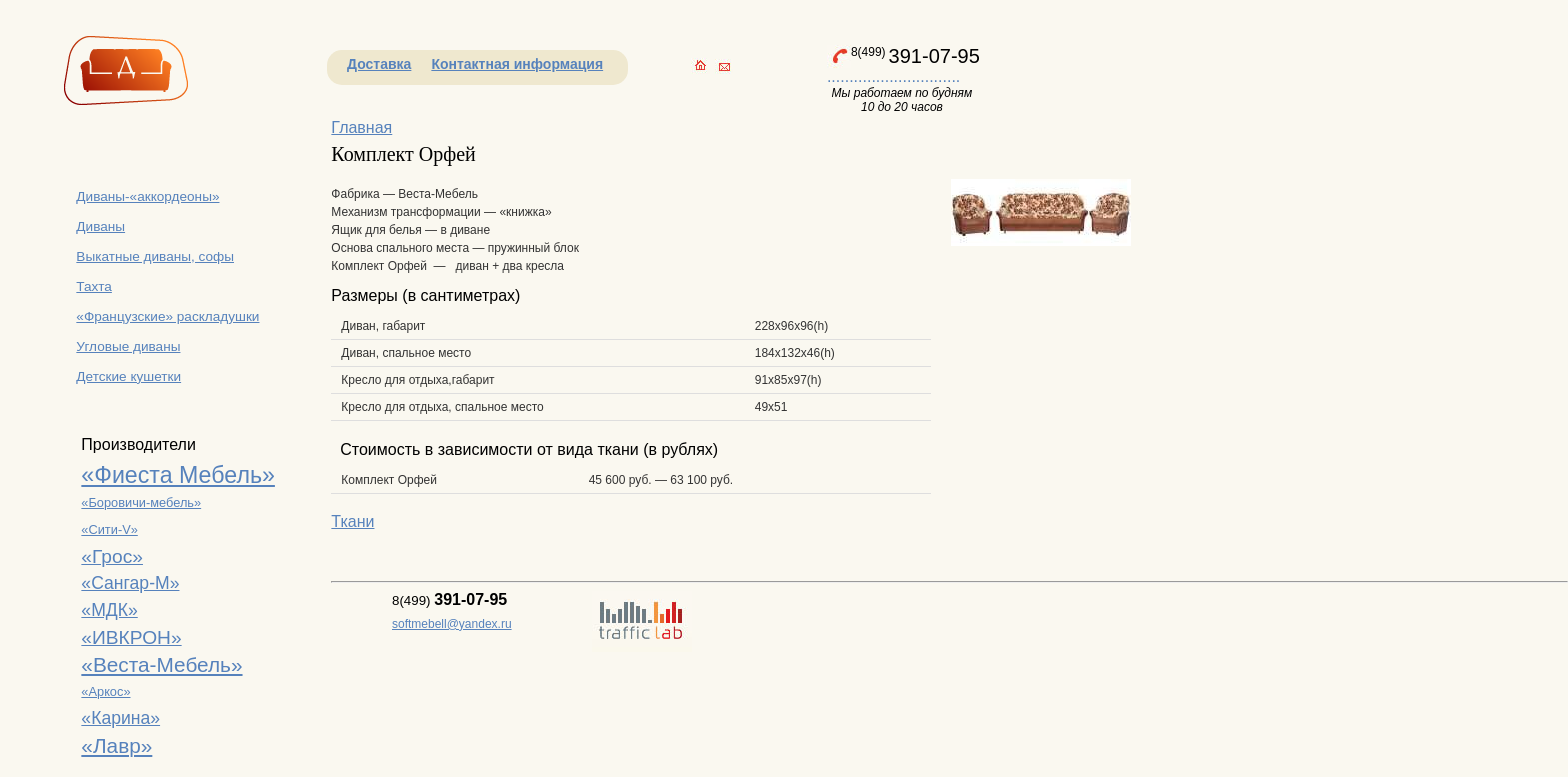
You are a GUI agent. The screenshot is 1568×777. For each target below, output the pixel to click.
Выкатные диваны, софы (155, 256)
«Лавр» (116, 745)
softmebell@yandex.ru (452, 624)
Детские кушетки (128, 376)
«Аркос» (105, 691)
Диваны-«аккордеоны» (147, 196)
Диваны (100, 226)
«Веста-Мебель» (161, 664)
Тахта (94, 286)
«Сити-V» (109, 529)
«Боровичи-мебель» (141, 502)
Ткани (352, 521)
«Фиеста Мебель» (178, 475)
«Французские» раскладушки (167, 316)
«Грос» (112, 556)
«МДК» (109, 610)
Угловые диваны (128, 346)
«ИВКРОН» (131, 637)
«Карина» (120, 718)
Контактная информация (517, 64)
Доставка (379, 64)
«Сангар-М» (130, 583)
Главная (361, 127)
